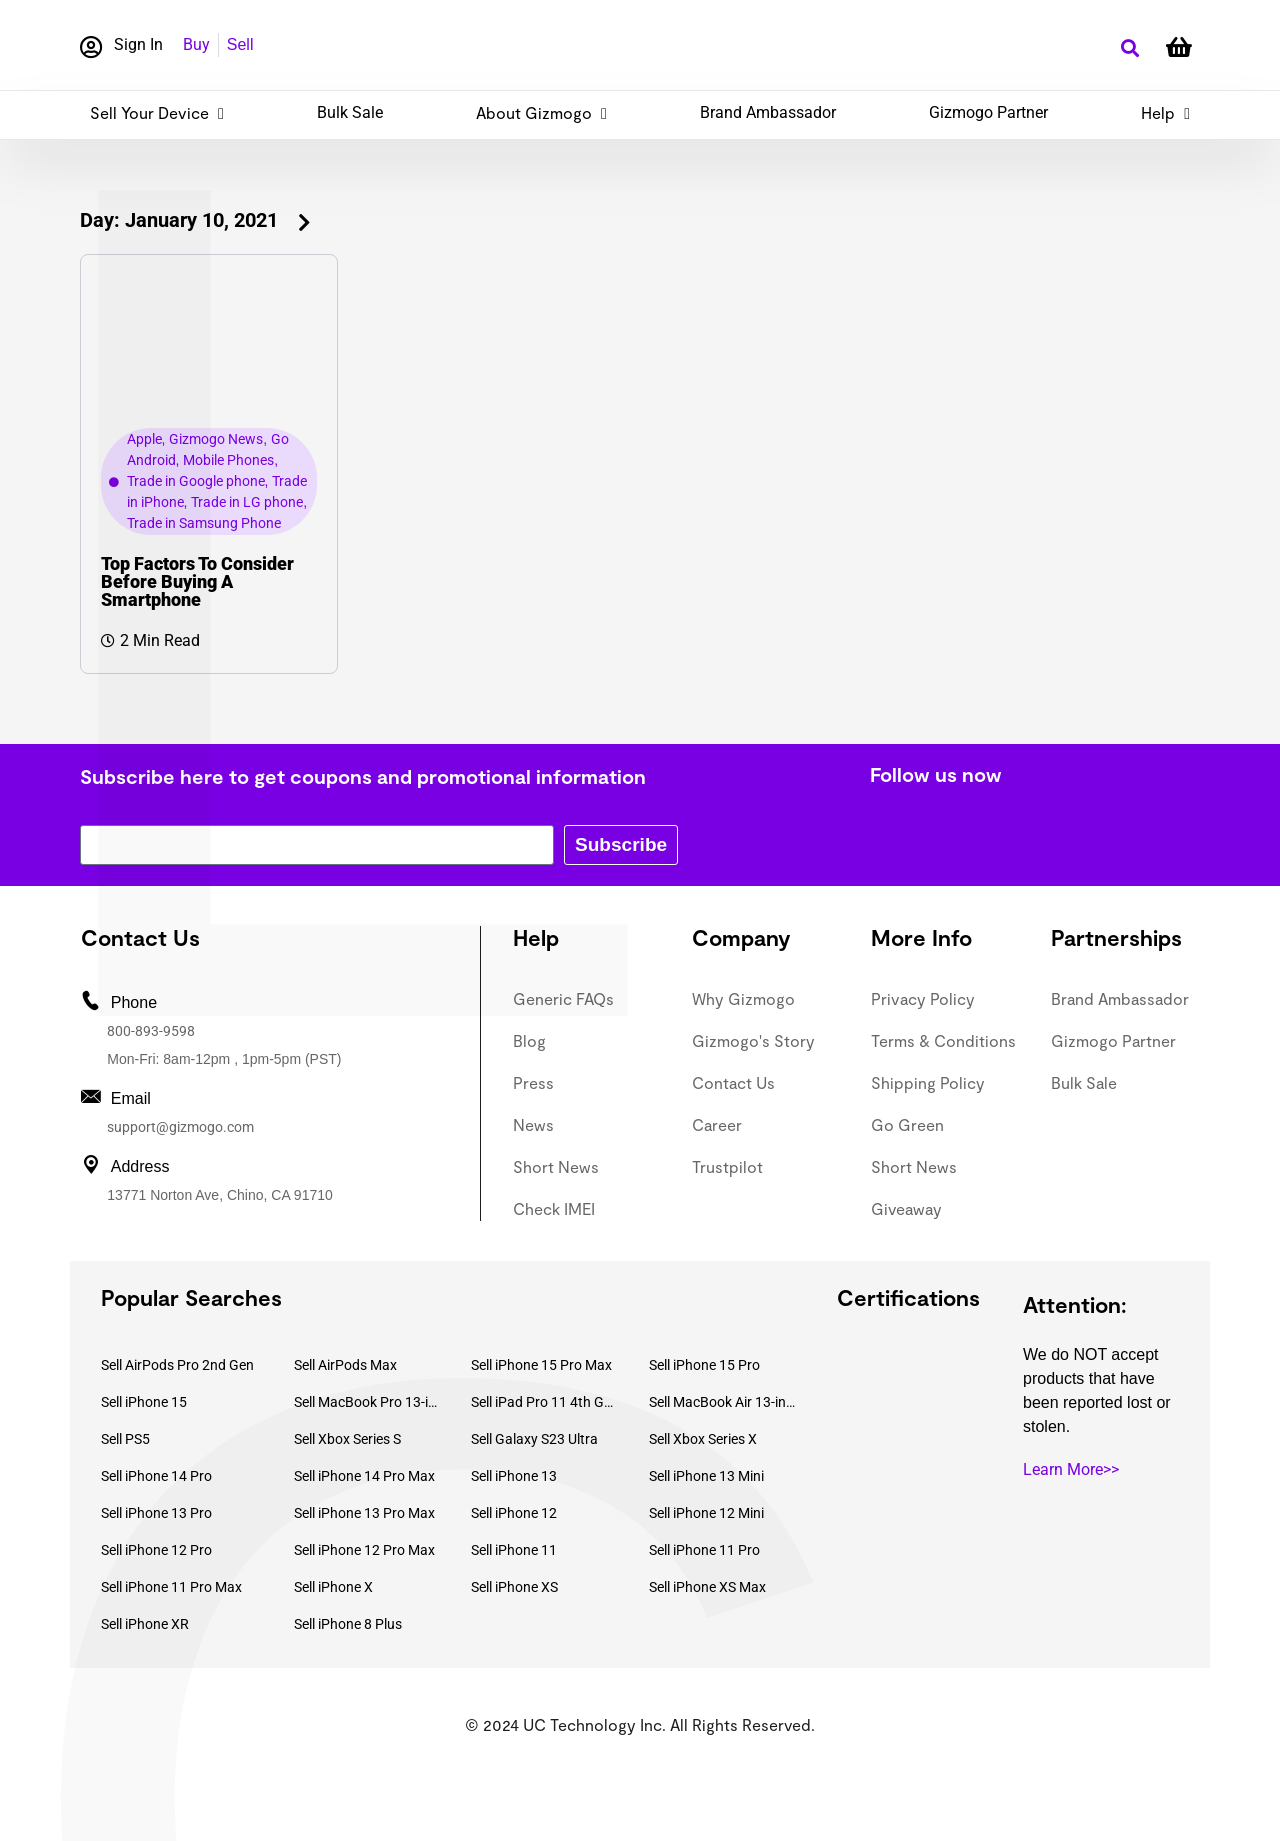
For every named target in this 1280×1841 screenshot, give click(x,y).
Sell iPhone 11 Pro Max (171, 1587)
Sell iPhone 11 (514, 1550)
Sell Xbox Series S (347, 1439)
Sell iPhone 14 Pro (156, 1476)
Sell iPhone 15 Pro (704, 1365)
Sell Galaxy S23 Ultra (534, 1439)
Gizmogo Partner (988, 112)
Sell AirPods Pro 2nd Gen (177, 1365)
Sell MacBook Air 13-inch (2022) (723, 1402)
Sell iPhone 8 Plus (348, 1624)
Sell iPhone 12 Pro (156, 1550)
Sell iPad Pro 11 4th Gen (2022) (545, 1402)
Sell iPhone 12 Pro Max (364, 1550)
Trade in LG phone (247, 502)
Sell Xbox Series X (703, 1439)
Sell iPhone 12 (514, 1513)
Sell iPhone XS (514, 1587)
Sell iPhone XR (145, 1624)
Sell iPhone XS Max (707, 1587)
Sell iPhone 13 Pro (156, 1513)
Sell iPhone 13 (514, 1476)
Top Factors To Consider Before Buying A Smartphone (197, 581)
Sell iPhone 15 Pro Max (541, 1365)
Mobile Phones (228, 460)
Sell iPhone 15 (144, 1402)
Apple (144, 439)
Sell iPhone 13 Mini (706, 1476)
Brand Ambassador (768, 112)
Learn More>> (1071, 1469)
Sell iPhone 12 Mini (706, 1513)
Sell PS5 (125, 1439)
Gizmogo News (216, 439)
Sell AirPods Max (345, 1365)
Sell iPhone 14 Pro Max (364, 1476)
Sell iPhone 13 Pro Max (364, 1513)
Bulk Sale (350, 112)
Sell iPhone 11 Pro (704, 1550)
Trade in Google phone (196, 481)
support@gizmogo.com (180, 1127)
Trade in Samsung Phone (204, 523)
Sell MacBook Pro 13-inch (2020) (368, 1402)
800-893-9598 (151, 1031)
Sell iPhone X (333, 1587)
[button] (1129, 48)
